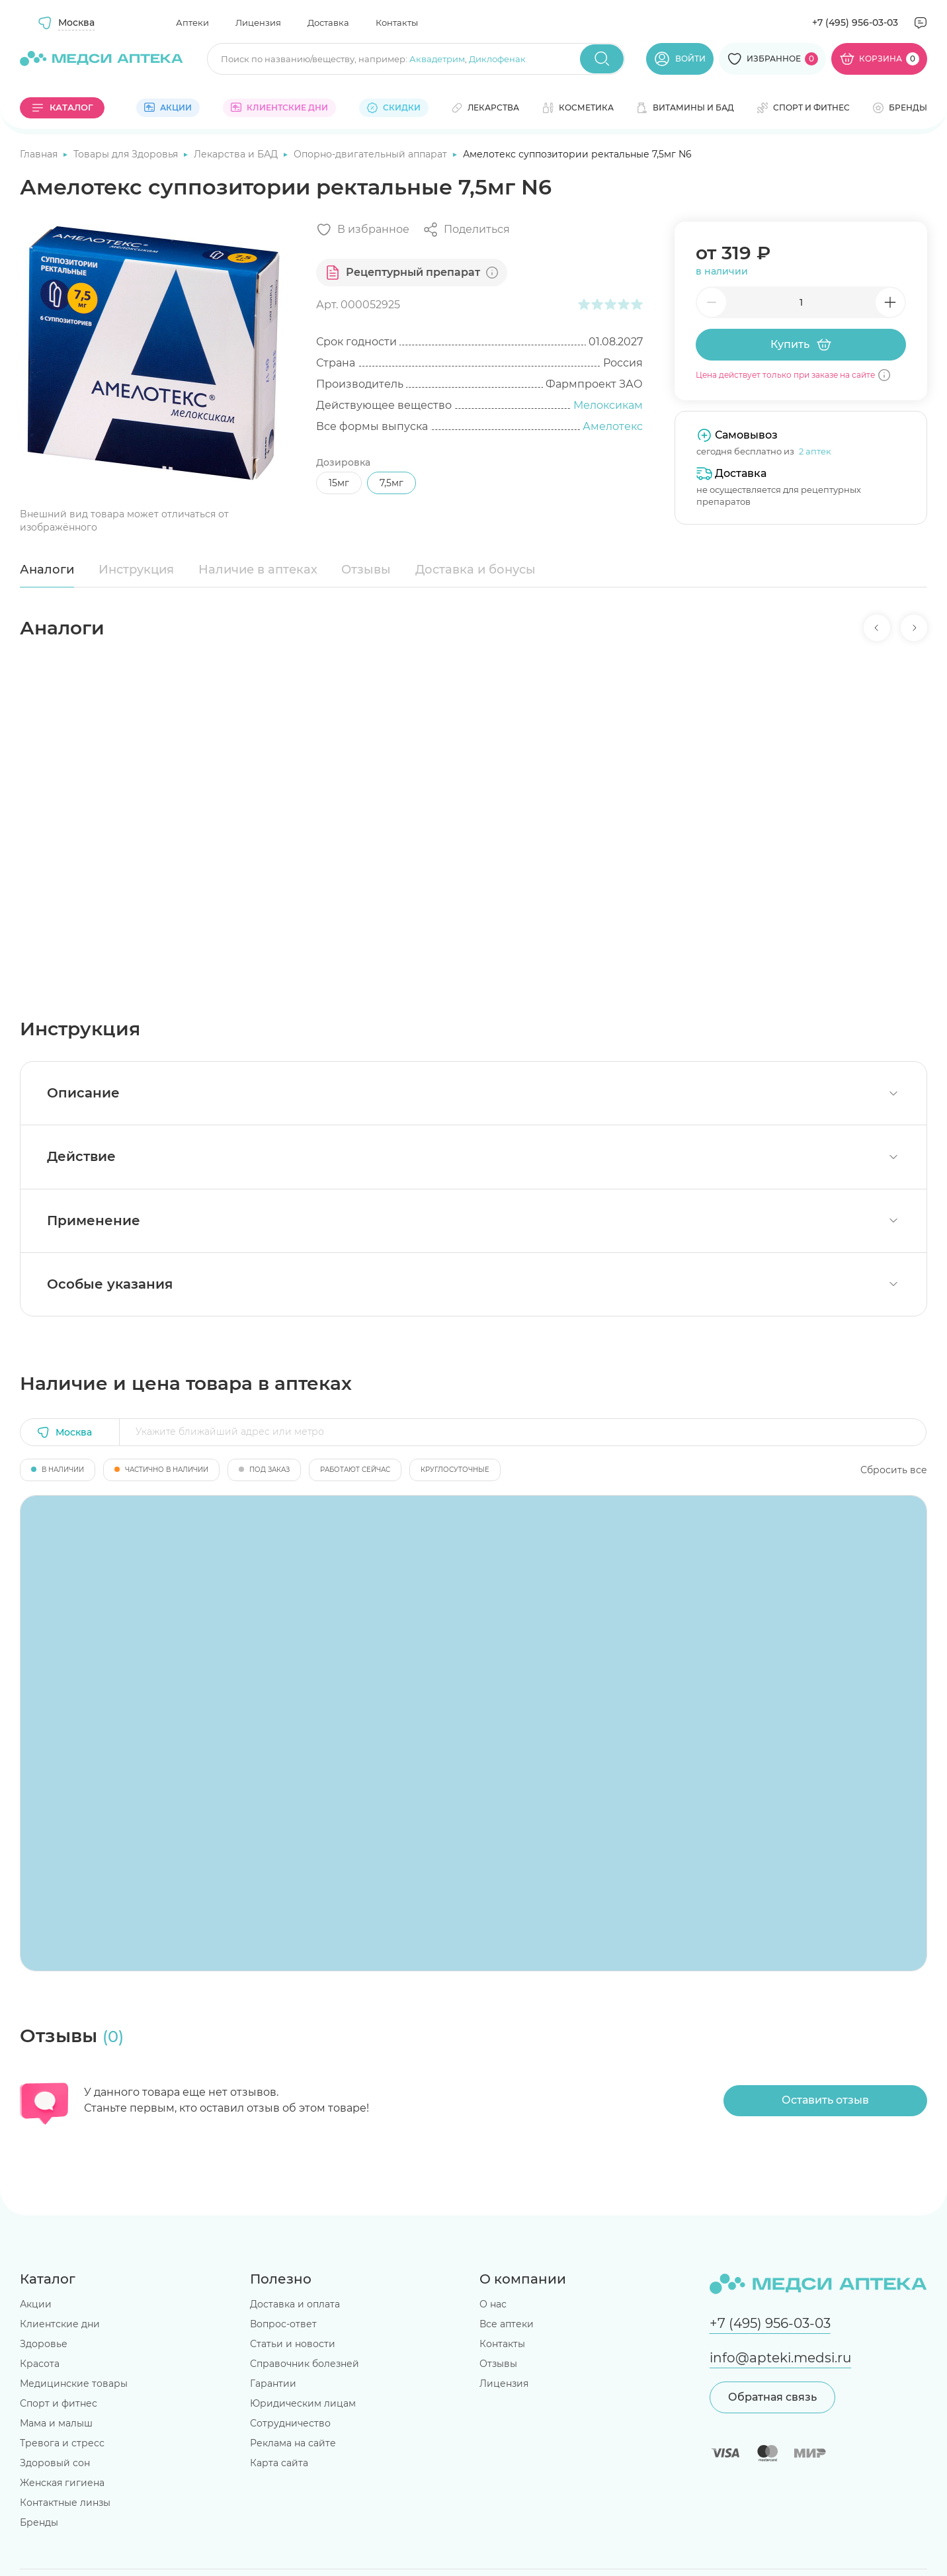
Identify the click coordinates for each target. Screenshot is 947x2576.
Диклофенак (497, 59)
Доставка (328, 22)
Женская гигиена (62, 2483)
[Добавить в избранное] (362, 229)
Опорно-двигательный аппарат (372, 154)
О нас (493, 2304)
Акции (36, 2304)
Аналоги (47, 569)
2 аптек (815, 451)
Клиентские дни (60, 2324)
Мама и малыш (56, 2423)
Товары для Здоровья (127, 154)
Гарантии (273, 2383)
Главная (40, 154)
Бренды (39, 2522)
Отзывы (366, 569)
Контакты (397, 22)
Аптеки (192, 22)
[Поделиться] (466, 229)
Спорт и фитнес (58, 2403)
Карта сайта (279, 2463)
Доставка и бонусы (475, 569)
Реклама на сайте (293, 2443)
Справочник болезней (304, 2364)
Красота (40, 2364)
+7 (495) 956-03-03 (855, 22)
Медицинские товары (74, 2383)
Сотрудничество (290, 2423)
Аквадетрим (437, 59)
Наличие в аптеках (257, 569)
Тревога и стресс (62, 2443)
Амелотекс (613, 426)
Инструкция (136, 569)
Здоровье (43, 2344)
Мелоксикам (608, 405)
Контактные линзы (65, 2503)
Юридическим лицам (303, 2403)
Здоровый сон (55, 2463)
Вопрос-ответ (283, 2324)
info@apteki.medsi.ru (780, 2358)
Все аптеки (506, 2324)
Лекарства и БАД (237, 154)
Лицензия (258, 22)
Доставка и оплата (295, 2304)
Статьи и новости (292, 2344)
